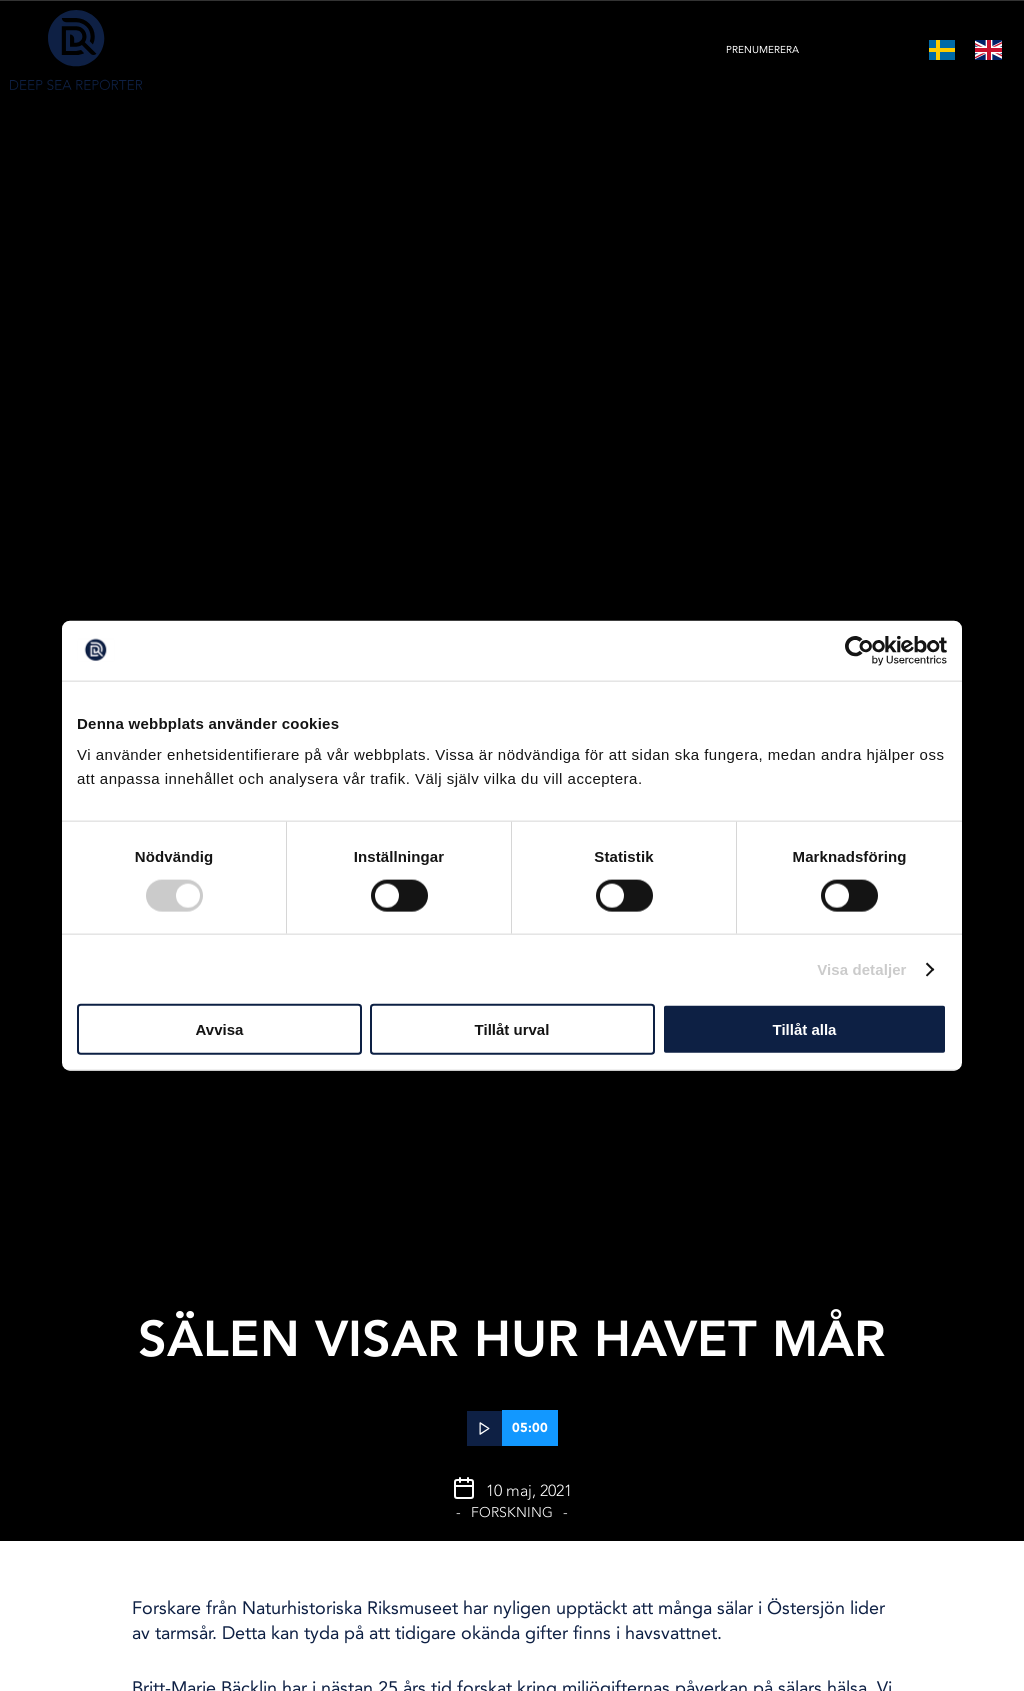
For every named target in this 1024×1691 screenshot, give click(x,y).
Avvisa (220, 1029)
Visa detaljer (861, 968)
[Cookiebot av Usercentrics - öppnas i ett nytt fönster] (859, 650)
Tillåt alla (805, 1029)
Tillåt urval (512, 1029)
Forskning (512, 1512)
